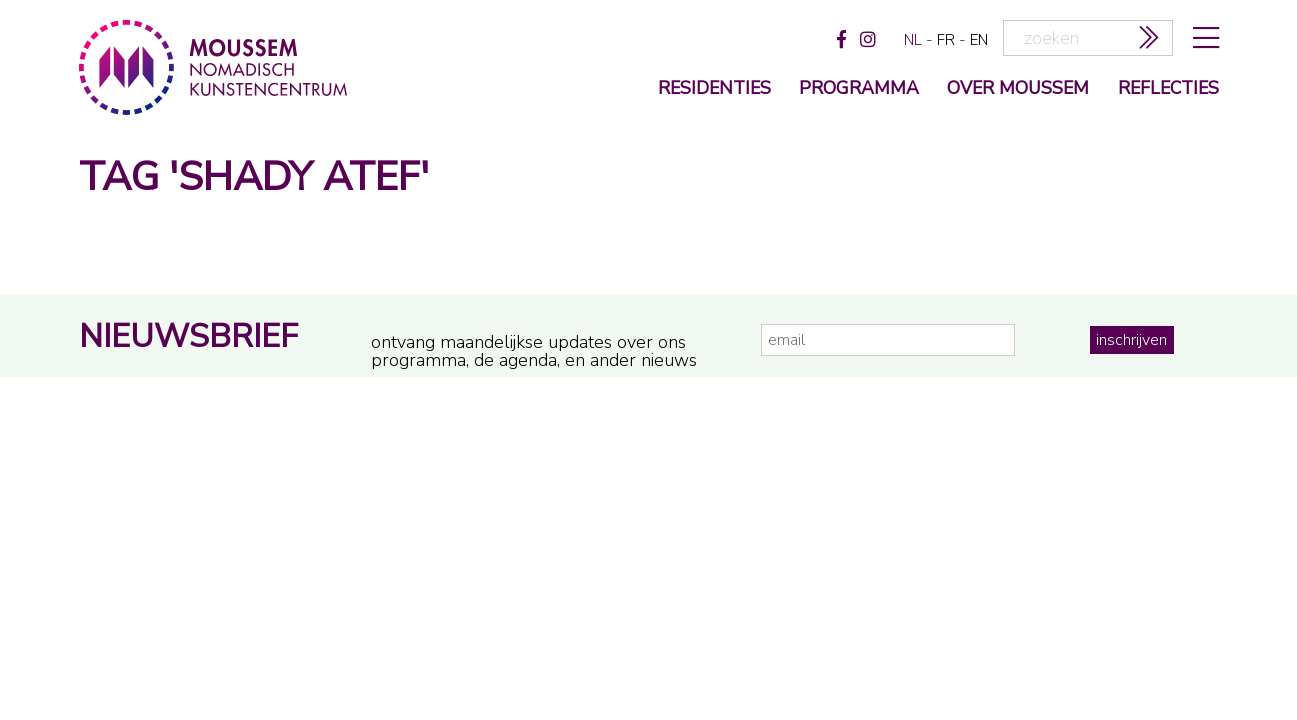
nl (913, 40)
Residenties (714, 89)
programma (859, 89)
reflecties (1168, 89)
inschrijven (1131, 340)
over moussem (1018, 89)
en (979, 40)
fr (946, 40)
